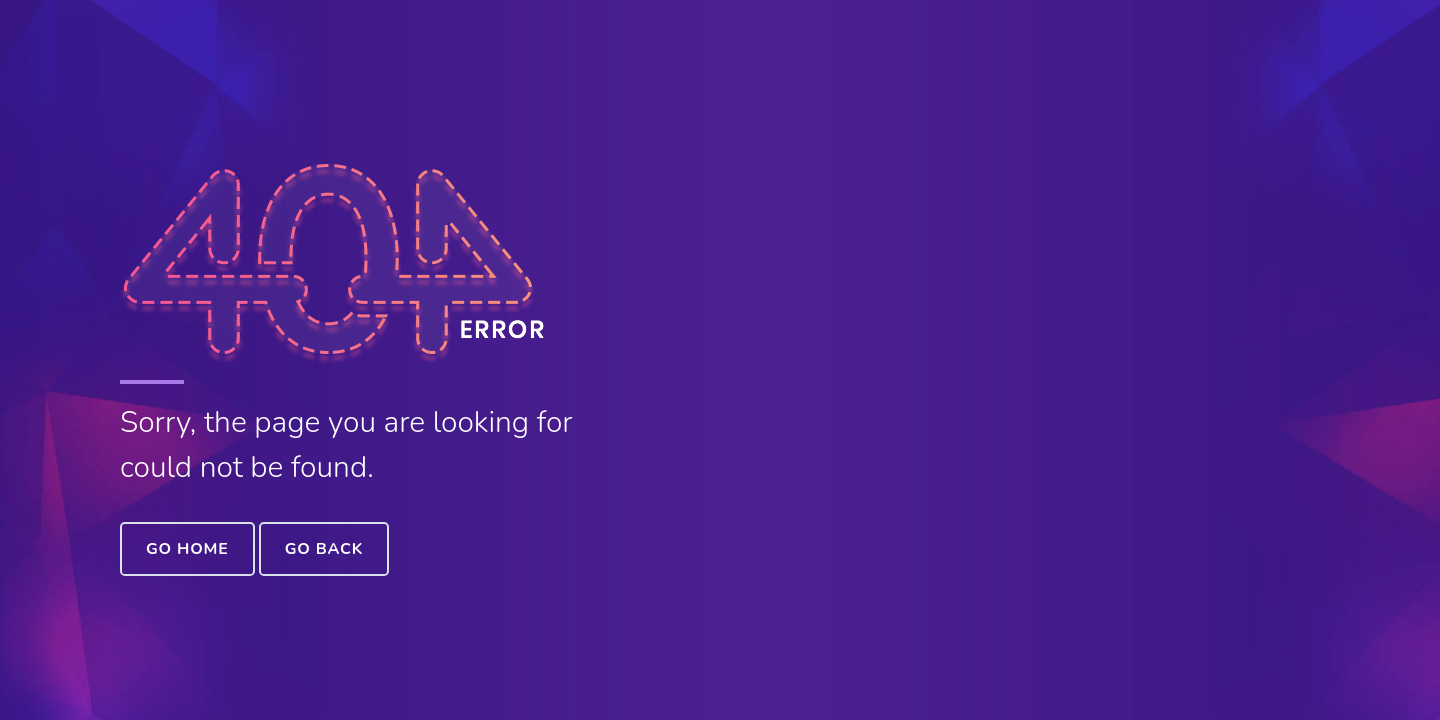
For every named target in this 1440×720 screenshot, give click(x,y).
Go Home (187, 549)
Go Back (324, 549)
